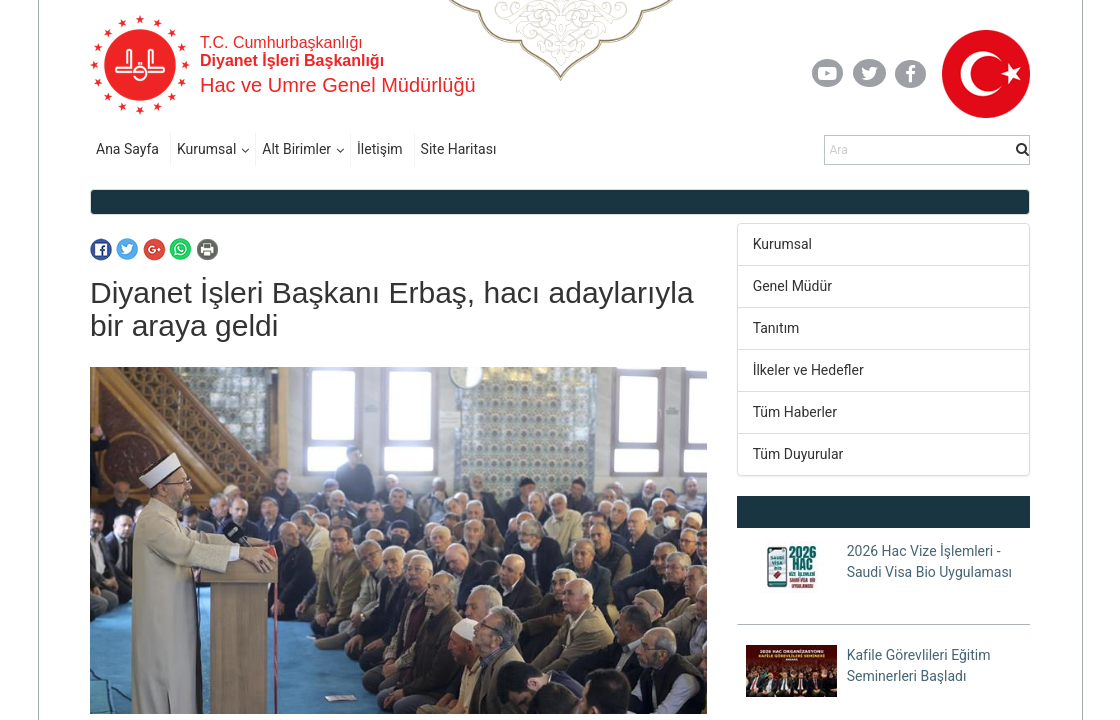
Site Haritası (459, 149)
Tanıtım (776, 328)
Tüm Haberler (795, 412)
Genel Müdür (792, 286)
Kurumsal (206, 149)
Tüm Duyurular (798, 454)
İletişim (380, 149)
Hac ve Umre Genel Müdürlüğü (338, 85)
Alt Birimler (296, 149)
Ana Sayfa (127, 149)
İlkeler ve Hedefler (808, 370)
